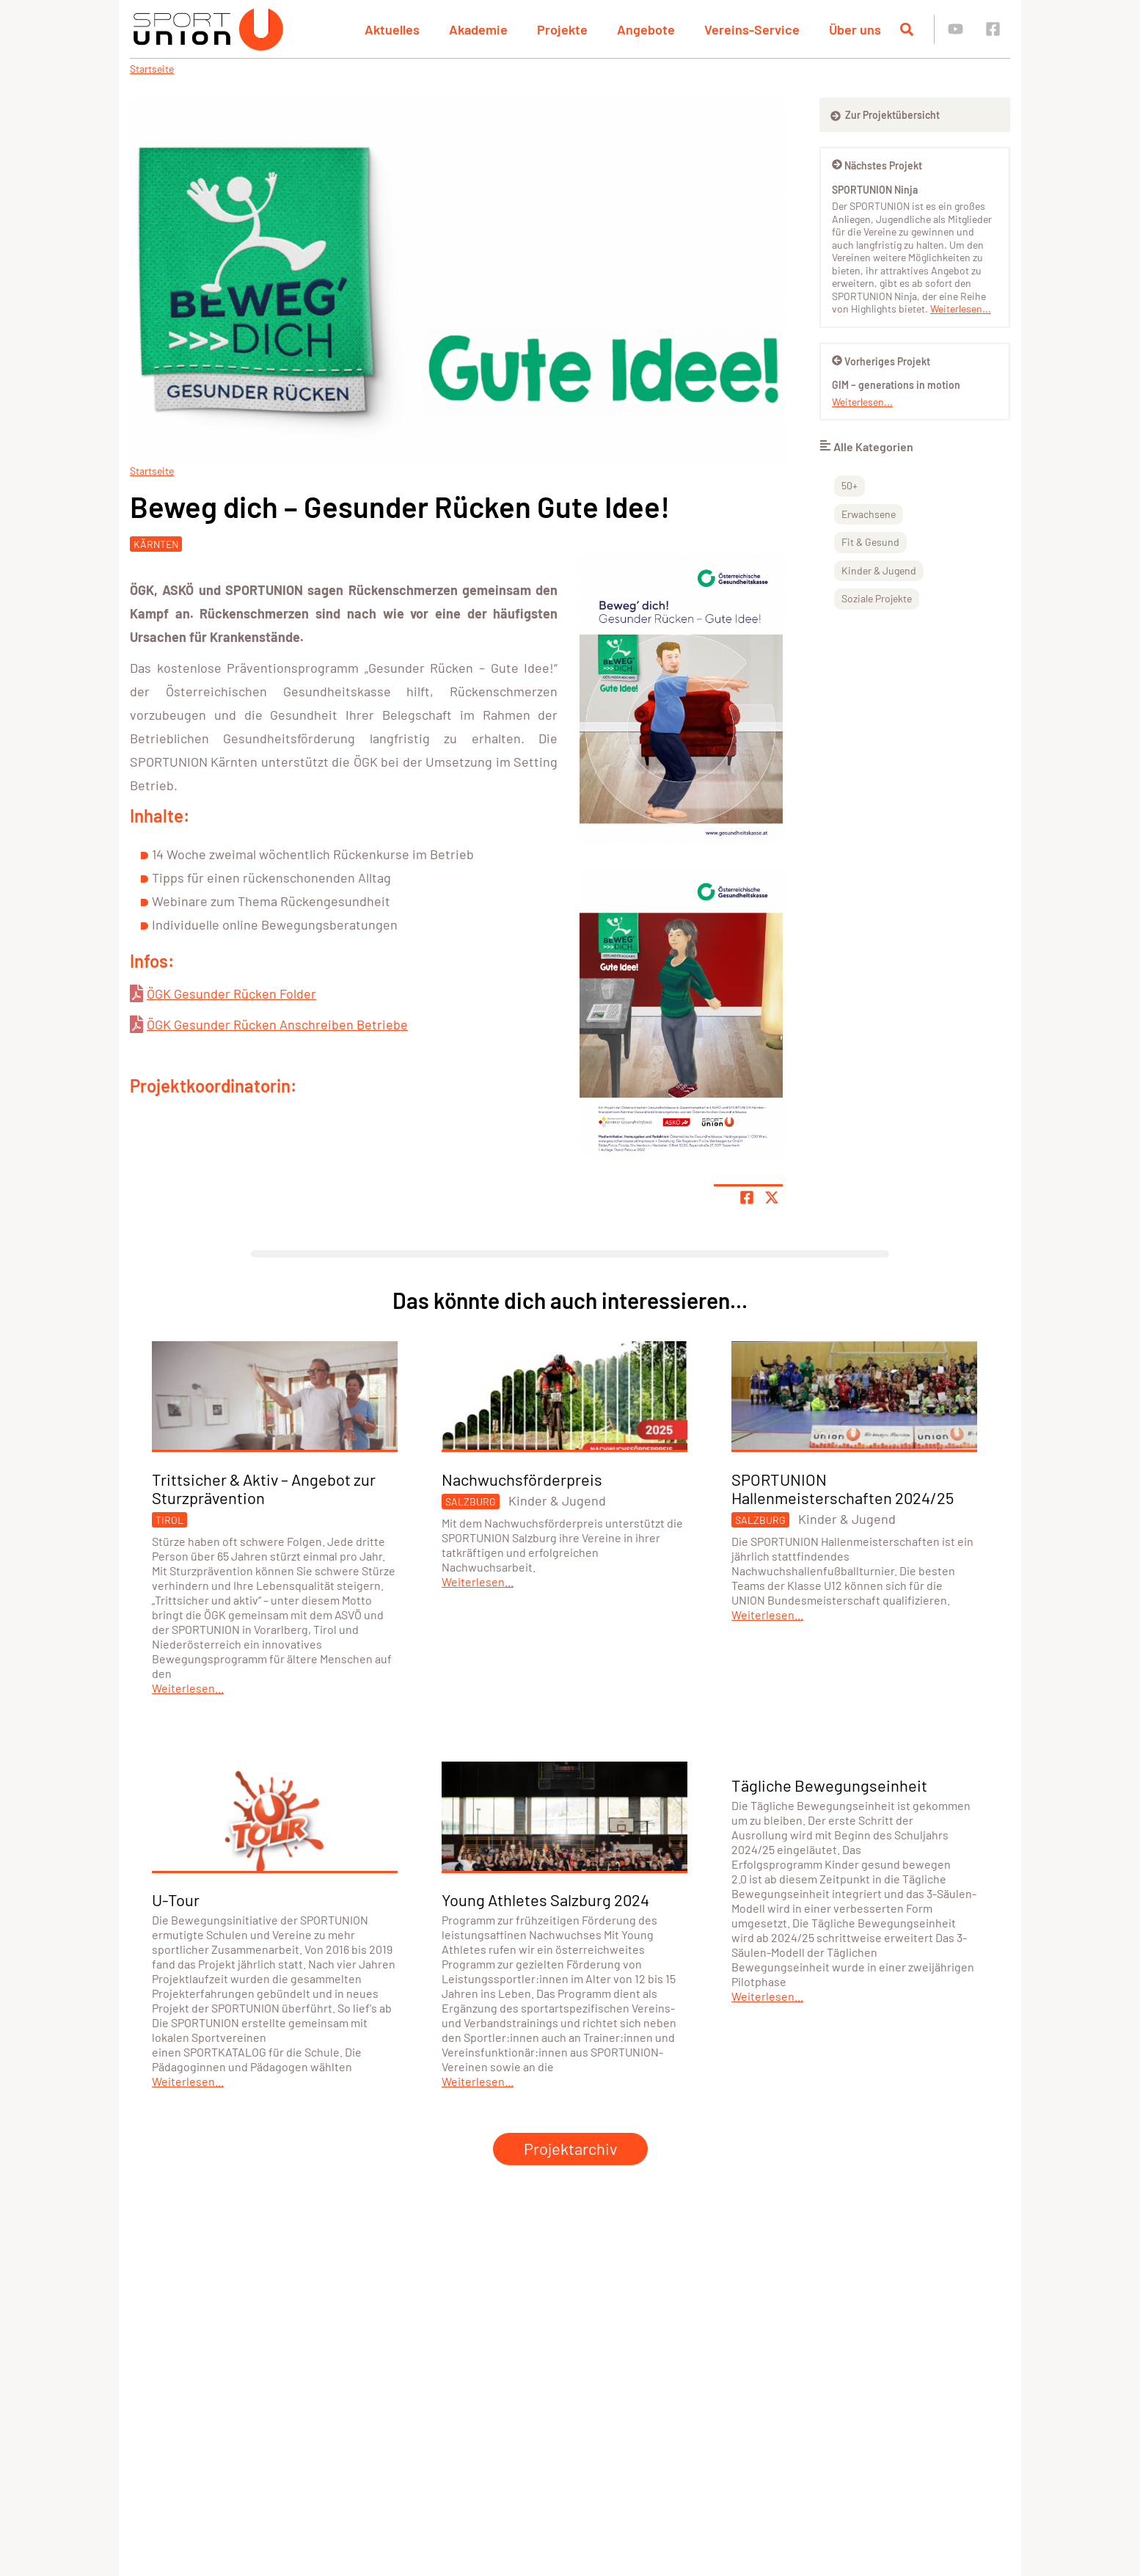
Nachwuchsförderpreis (522, 1479)
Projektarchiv (570, 2148)
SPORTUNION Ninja (875, 189)
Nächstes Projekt (877, 165)
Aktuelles (392, 29)
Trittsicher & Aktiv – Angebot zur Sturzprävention (264, 1488)
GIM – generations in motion (896, 385)
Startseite (152, 68)
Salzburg (470, 1501)
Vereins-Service (752, 29)
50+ (849, 485)
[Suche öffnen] (907, 29)
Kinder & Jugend (878, 570)
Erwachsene (868, 514)
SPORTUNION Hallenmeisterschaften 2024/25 (842, 1488)
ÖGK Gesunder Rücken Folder (231, 993)
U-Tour (176, 1899)
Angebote (646, 29)
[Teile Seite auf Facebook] (747, 1197)
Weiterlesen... (960, 308)
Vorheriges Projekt (881, 361)
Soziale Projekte (876, 598)
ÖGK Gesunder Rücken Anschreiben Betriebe (277, 1024)
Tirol (169, 1520)
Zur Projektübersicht (885, 115)
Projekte (562, 29)
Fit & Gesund (870, 542)
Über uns (855, 29)
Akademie (478, 29)
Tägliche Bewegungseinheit (829, 1785)
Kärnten (156, 544)
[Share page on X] (772, 1197)
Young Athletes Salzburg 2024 (545, 1899)
